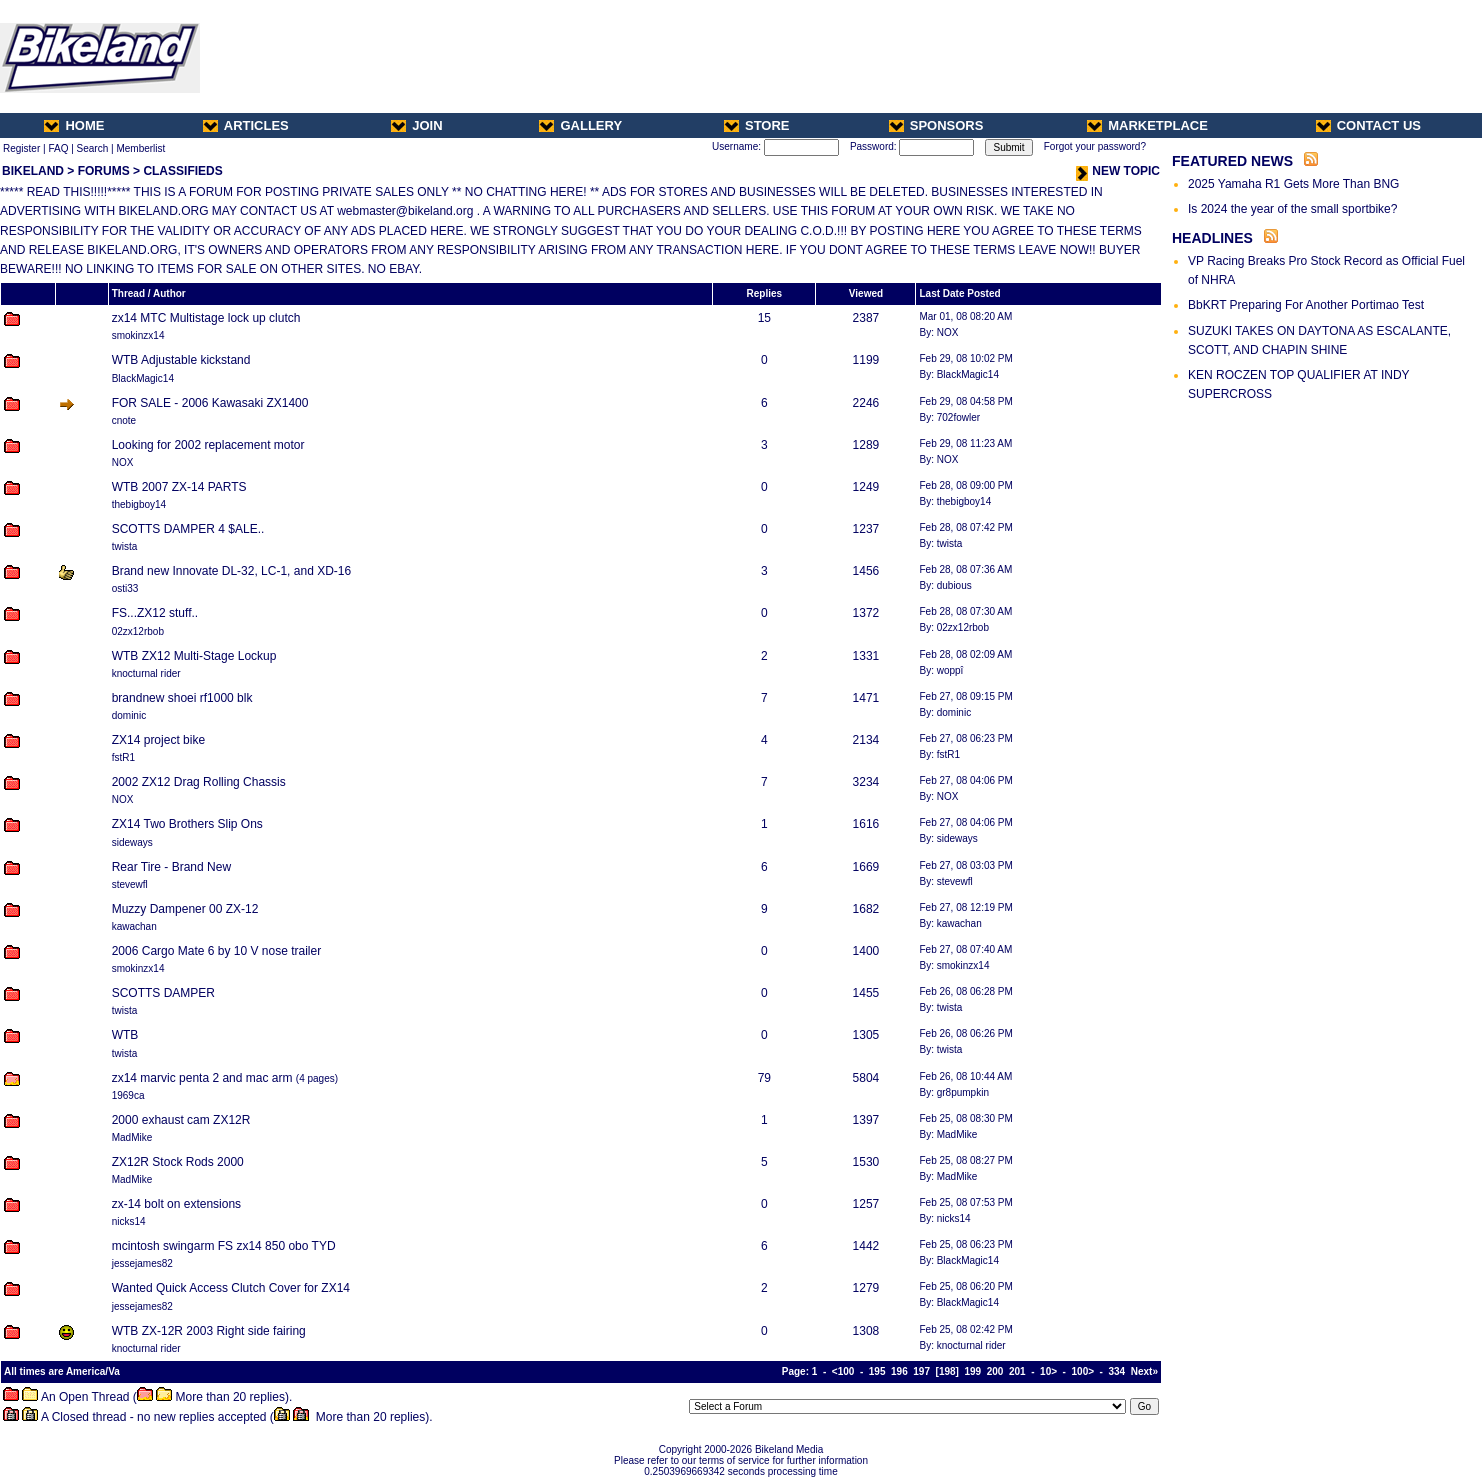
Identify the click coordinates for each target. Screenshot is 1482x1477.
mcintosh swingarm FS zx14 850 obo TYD (224, 1246)
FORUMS (104, 171)
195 (877, 1371)
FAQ (58, 148)
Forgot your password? (1095, 146)
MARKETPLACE (1147, 125)
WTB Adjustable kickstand (181, 360)
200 (995, 1371)
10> (1048, 1371)
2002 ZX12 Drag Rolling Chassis (199, 782)
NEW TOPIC (1118, 171)
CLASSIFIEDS (182, 171)
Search (93, 148)
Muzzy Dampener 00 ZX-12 (185, 909)
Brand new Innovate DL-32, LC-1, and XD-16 (231, 571)
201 (1017, 1371)
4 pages (317, 1078)
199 (972, 1371)
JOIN (416, 125)
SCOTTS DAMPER (163, 993)
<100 (843, 1371)
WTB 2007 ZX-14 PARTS (179, 487)
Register (21, 148)
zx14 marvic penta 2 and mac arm (202, 1078)
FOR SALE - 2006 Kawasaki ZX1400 (210, 403)
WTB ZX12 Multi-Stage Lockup (194, 656)
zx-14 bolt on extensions (176, 1204)
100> (1083, 1371)
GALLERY (580, 125)
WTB (125, 1035)
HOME (74, 125)
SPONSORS (936, 125)
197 (921, 1371)
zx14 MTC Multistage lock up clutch (206, 318)
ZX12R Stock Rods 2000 (178, 1162)
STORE (757, 125)
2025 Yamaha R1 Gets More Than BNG (1293, 184)
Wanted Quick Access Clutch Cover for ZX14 (231, 1288)
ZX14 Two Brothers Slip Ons (187, 824)
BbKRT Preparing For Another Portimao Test (1306, 305)
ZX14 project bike (158, 740)
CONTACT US (1368, 125)
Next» (1144, 1371)
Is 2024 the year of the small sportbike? (1292, 209)
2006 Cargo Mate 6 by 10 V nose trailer (216, 951)
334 (1117, 1371)
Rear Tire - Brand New (171, 867)
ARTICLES (246, 125)
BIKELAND (33, 171)
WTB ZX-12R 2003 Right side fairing (209, 1331)
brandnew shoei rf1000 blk (182, 698)
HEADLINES (1212, 238)
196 (899, 1371)
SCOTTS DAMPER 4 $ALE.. (188, 529)
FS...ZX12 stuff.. (155, 613)
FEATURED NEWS (1232, 161)
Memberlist (140, 148)
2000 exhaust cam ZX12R (181, 1120)
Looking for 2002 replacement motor (208, 445)
